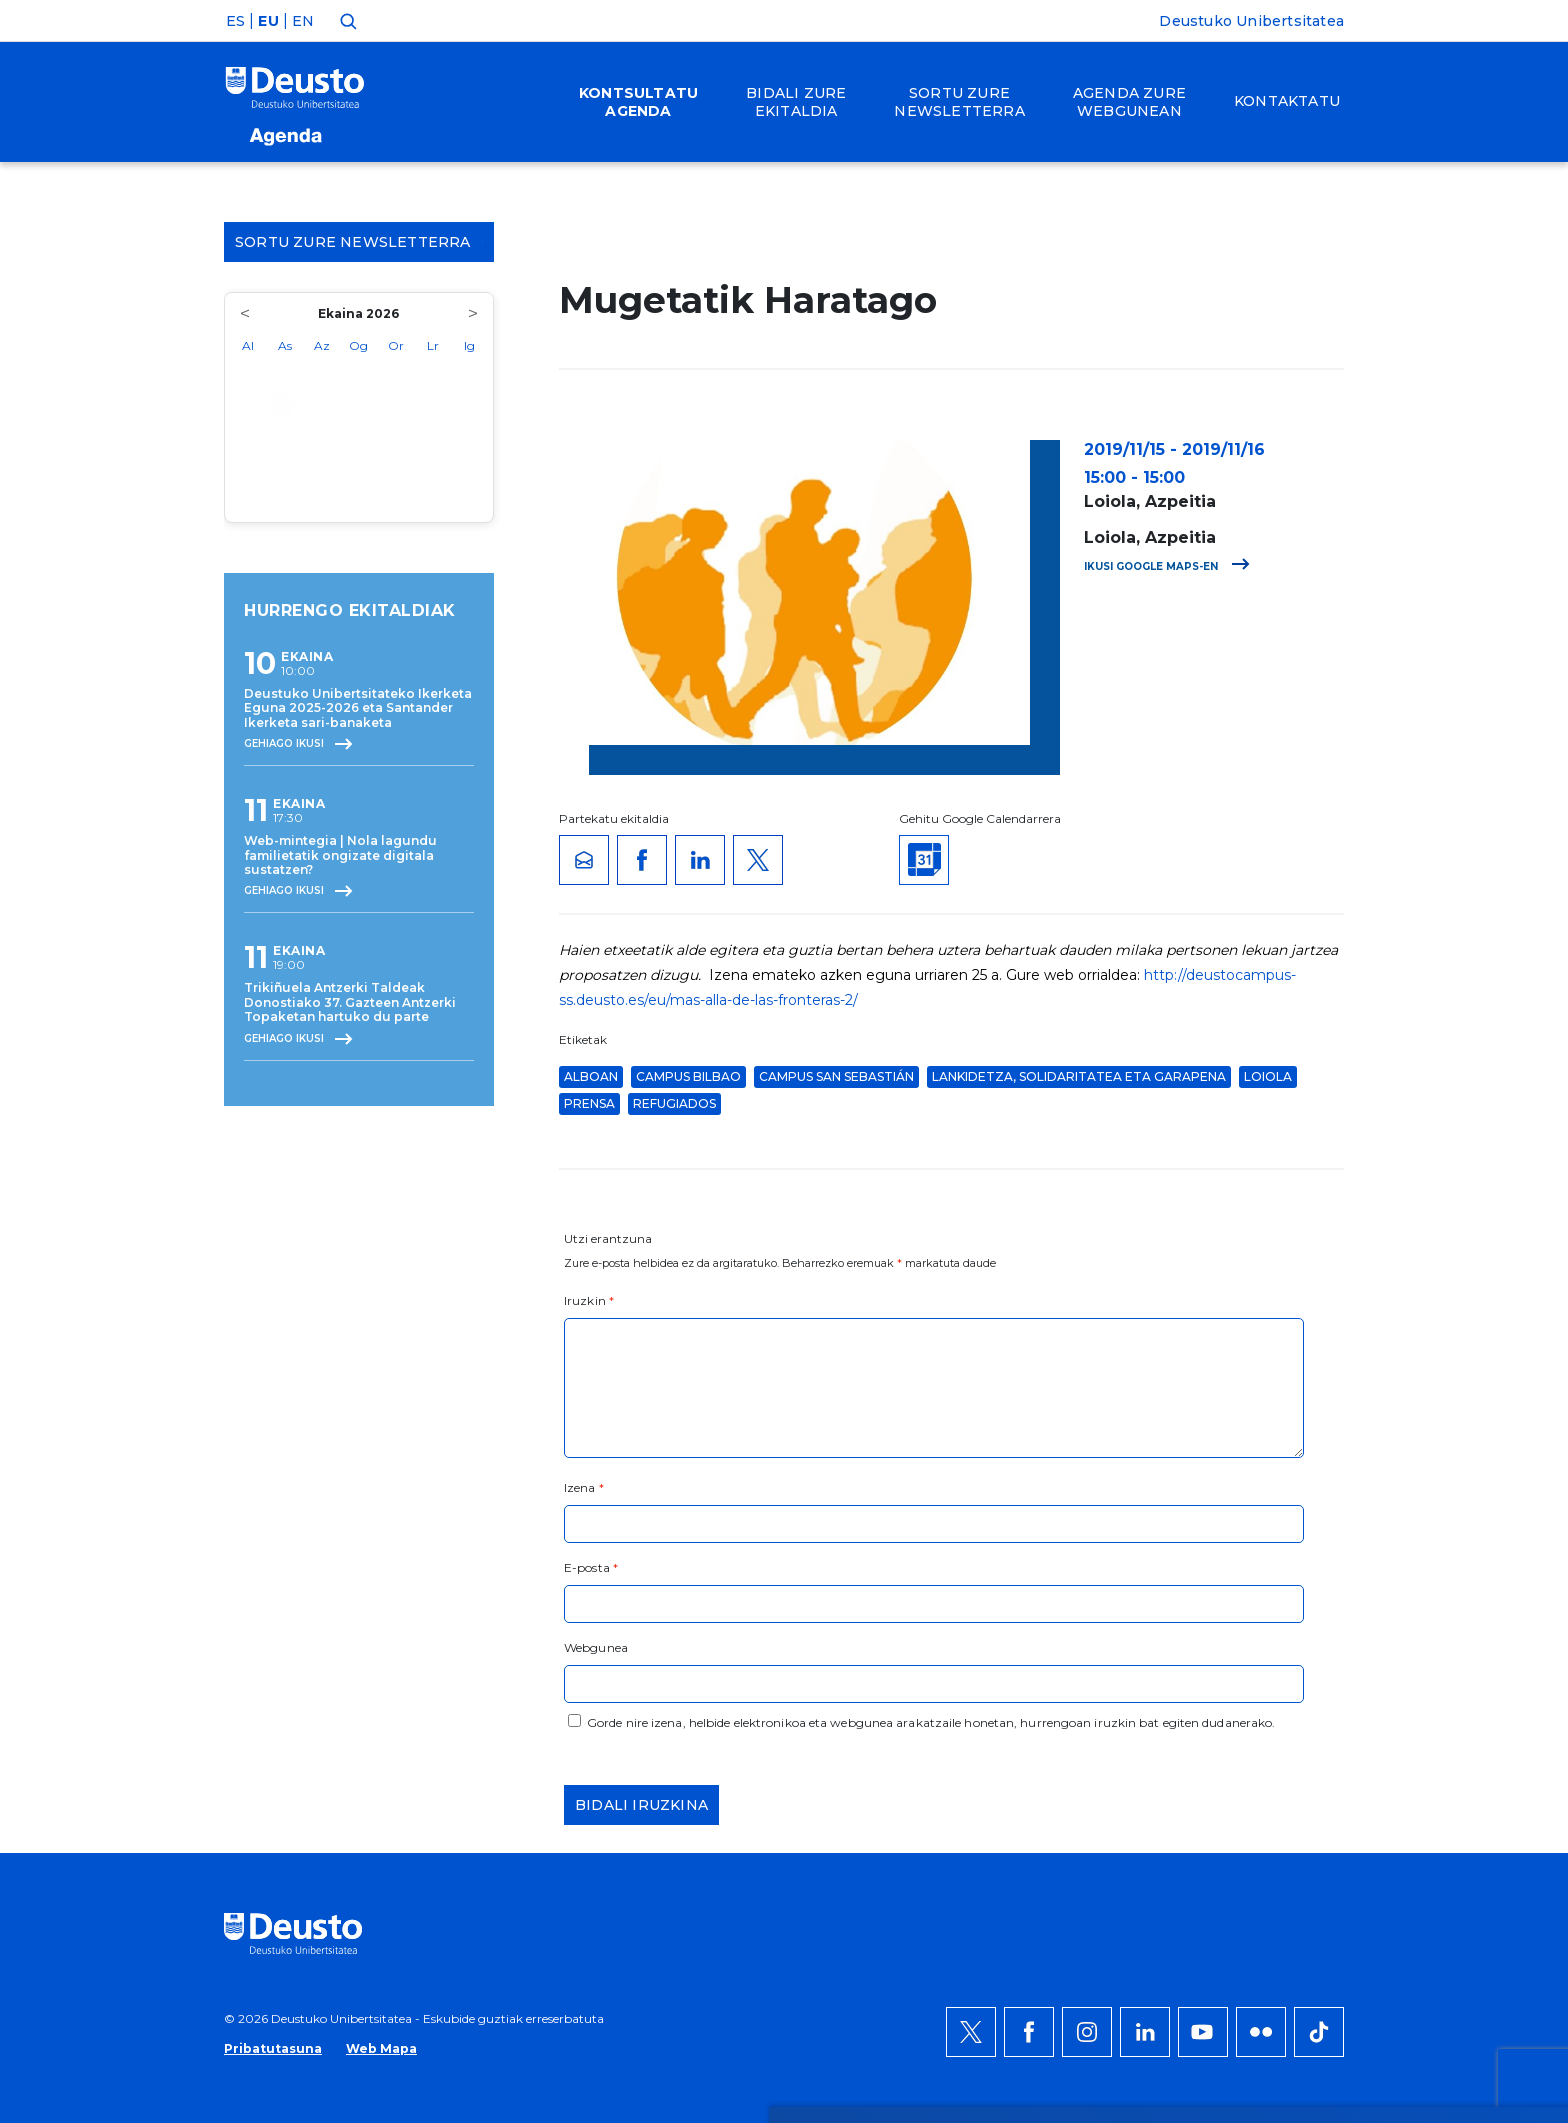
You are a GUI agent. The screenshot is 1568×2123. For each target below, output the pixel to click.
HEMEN (597, 1747)
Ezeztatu (1277, 1735)
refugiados (674, 1103)
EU (268, 21)
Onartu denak (1301, 1675)
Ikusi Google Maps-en (1167, 566)
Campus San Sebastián (836, 1076)
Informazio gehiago (761, 1723)
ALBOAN (591, 1076)
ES (235, 21)
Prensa (589, 1103)
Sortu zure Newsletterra (359, 242)
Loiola (1268, 1076)
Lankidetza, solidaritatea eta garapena (1079, 1076)
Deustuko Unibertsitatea (1251, 21)
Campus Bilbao (688, 1076)
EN (303, 21)
